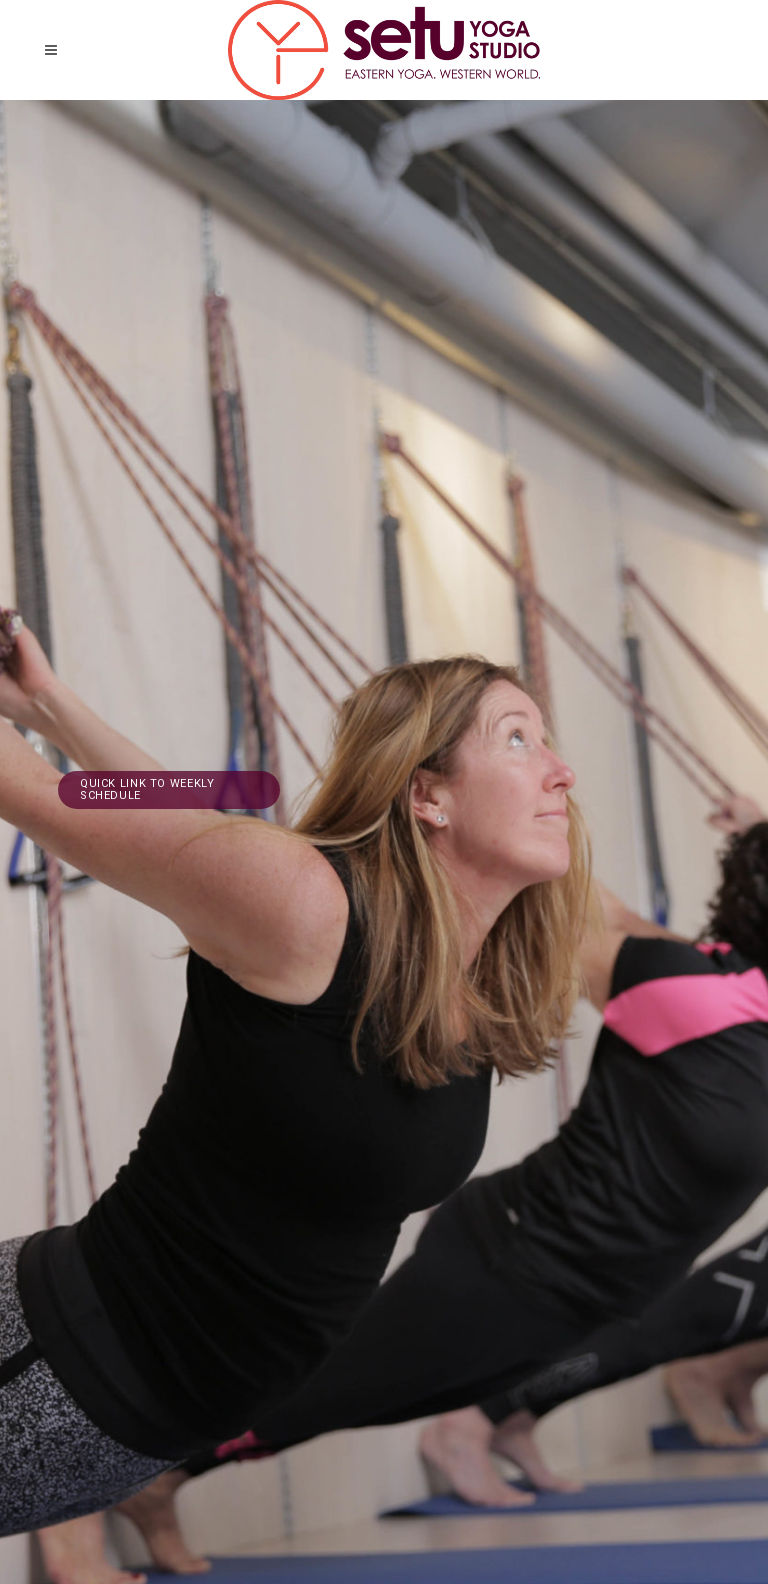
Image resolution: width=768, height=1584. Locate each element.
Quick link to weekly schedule (147, 789)
